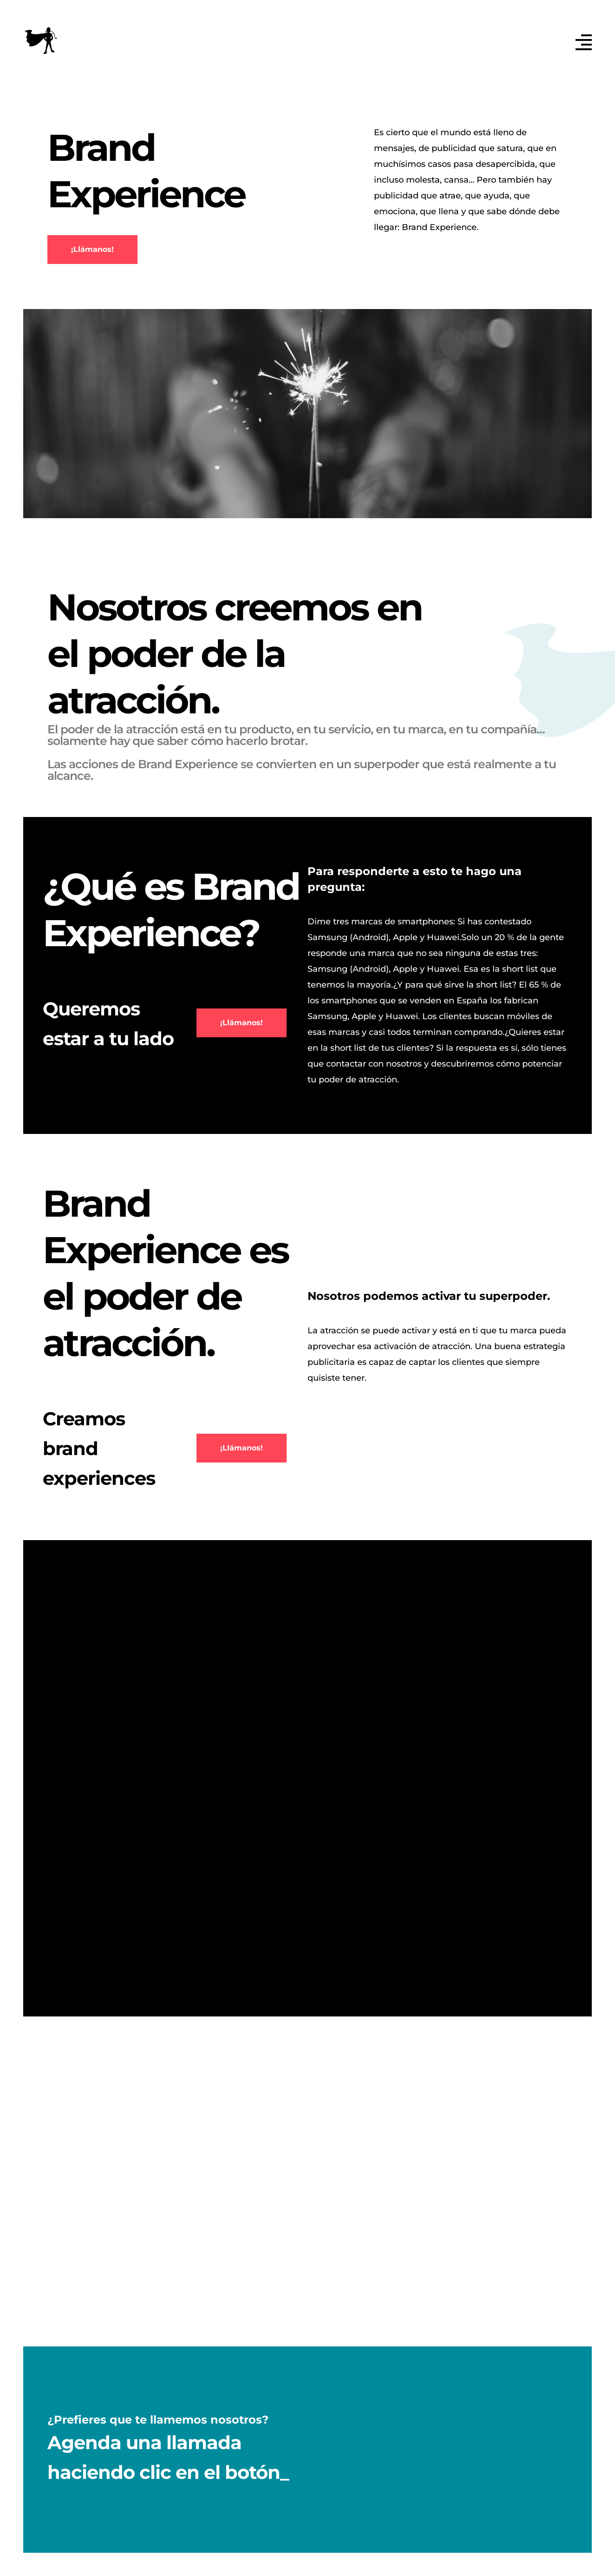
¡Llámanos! (92, 249)
